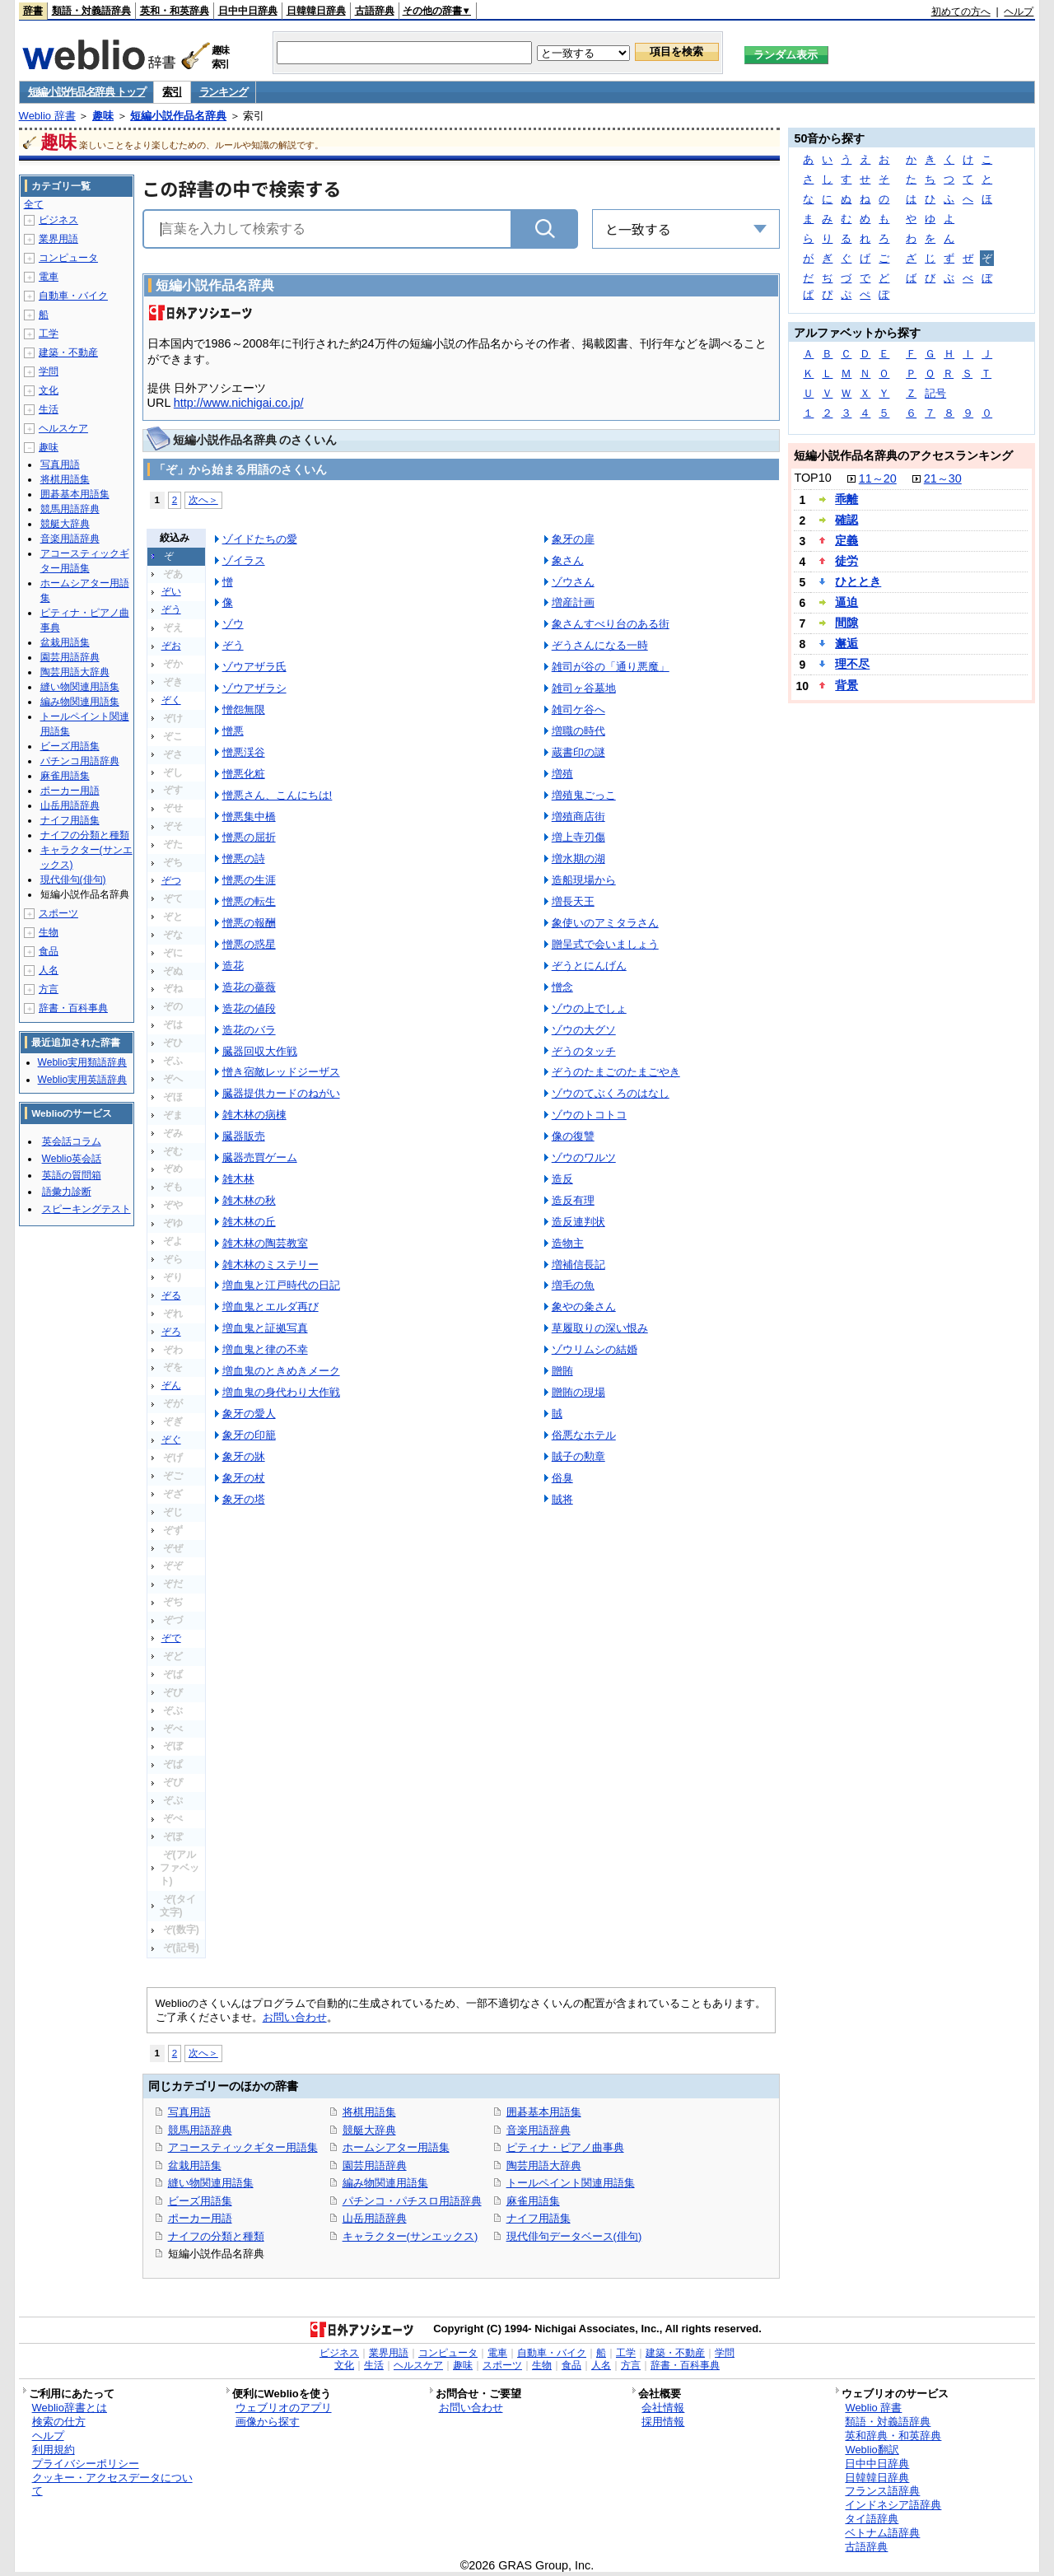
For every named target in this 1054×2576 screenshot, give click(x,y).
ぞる (171, 1295)
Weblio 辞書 (47, 116)
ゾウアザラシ (254, 688)
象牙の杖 (243, 1478)
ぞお (171, 645)
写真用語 (189, 2112)
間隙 (846, 622)
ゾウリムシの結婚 (594, 1349)
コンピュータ (68, 258)
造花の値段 (249, 1008)
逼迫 (846, 602)
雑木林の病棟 (254, 1114)
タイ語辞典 (871, 2519)
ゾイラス (243, 560)
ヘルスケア (63, 428)
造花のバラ (249, 1030)
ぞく (171, 700)
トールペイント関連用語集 (570, 2183)
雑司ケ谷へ (578, 709)
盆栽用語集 (195, 2165)
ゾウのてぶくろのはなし (610, 1093)
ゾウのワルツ (584, 1157)
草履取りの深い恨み (600, 1328)
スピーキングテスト (86, 1209)
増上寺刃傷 (578, 837)
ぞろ (171, 1331)
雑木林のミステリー (270, 1264)
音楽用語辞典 (538, 2130)
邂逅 (846, 643)
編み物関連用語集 (385, 2183)
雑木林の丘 (249, 1222)
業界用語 (58, 239)
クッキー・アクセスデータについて (112, 2484)
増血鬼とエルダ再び (270, 1306)
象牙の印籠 (249, 1435)
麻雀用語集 (533, 2201)
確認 (846, 519)
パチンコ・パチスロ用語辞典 (412, 2201)
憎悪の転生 (249, 901)
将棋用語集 (369, 2112)
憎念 (562, 987)
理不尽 (852, 663)
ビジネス (58, 220)
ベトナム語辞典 (882, 2533)
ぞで (171, 1638)
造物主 (568, 1243)
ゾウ (233, 624)
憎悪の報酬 (249, 923)
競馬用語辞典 (200, 2130)
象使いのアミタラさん (605, 923)
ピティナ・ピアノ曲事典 (565, 2147)
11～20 (878, 478)
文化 (48, 390)
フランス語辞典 (882, 2491)
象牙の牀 (243, 1456)
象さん (568, 560)
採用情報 (662, 2421)
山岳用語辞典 (375, 2218)
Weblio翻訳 (871, 2449)
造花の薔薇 (249, 987)
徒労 (846, 560)
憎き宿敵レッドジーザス (281, 1072)
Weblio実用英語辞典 (82, 1079)
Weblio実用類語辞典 (82, 1062)
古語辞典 (374, 11)
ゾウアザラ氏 (254, 666)
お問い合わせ (295, 2017)
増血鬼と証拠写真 (265, 1328)
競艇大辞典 (369, 2130)
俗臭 (562, 1478)
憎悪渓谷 (243, 752)
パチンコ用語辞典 (79, 761)
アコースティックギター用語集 (243, 2147)
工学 (48, 333)
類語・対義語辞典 (91, 11)
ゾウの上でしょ (589, 1008)
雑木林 (238, 1179)
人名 (48, 970)
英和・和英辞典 (174, 11)
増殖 (562, 774)
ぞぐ (171, 1439)
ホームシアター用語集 (396, 2147)
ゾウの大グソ (584, 1030)
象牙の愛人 (249, 1413)
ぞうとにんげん (589, 965)
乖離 (846, 499)
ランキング (223, 92)
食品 (48, 951)
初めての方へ (961, 11)
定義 (846, 540)
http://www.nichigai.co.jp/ (239, 402)
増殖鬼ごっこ (584, 795)
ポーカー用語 (200, 2218)
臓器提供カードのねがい (281, 1093)
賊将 (562, 1499)
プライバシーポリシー (85, 2463)
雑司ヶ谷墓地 (584, 688)
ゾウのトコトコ (589, 1114)
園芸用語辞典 (375, 2165)
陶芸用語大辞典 (543, 2165)
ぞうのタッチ (584, 1051)
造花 (233, 965)
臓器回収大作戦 (259, 1051)
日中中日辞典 (247, 11)
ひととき (858, 581)
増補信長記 (578, 1264)
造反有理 (573, 1200)
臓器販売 (243, 1136)
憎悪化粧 (243, 774)
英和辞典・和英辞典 (893, 2435)
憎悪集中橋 (249, 816)
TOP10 (812, 477)
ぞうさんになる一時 (600, 645)
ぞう (171, 609)
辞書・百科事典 (73, 1008)
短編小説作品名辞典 (178, 116)
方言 (48, 989)
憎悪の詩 (243, 858)
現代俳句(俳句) (73, 879)
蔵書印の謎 (578, 752)
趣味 (103, 116)
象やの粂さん (584, 1306)
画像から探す (268, 2421)
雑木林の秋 (249, 1200)
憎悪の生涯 (249, 880)
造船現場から (584, 880)
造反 (562, 1179)
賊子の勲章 (578, 1456)
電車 (48, 276)
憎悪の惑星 (249, 944)
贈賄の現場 (578, 1392)
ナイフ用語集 (538, 2218)
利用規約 (53, 2449)
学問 (48, 371)
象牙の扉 (573, 539)
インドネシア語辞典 (893, 2505)
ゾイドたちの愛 (259, 539)
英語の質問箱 (71, 1175)
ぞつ (171, 880)
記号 (935, 393)
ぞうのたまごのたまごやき (616, 1072)
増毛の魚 (573, 1285)
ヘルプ (1018, 11)
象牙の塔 (243, 1499)
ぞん (171, 1385)
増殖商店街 (578, 816)
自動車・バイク (73, 295)
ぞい (171, 591)
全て (34, 204)
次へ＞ (203, 499)
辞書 (33, 11)
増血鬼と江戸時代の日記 (281, 1285)
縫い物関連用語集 (211, 2183)
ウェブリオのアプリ (284, 2407)
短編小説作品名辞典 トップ (87, 92)
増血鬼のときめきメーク (281, 1371)
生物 (48, 932)
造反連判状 (578, 1222)
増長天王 (573, 901)
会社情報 (662, 2407)
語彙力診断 (66, 1191)
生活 (48, 409)
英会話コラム (71, 1141)
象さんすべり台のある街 (610, 624)
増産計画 (573, 602)
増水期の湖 (578, 858)
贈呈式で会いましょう (605, 944)
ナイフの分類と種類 (216, 2236)
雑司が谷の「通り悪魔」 (610, 666)
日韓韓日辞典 (316, 11)
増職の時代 (578, 731)
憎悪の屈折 (249, 837)
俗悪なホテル (584, 1435)
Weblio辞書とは (69, 2407)
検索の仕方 (59, 2421)
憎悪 (233, 731)
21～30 (943, 478)
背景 (846, 685)
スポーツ (58, 913)
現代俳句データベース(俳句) (574, 2236)
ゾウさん (573, 582)
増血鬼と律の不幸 (265, 1349)
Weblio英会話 (71, 1158)
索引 (171, 92)
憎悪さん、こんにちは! (277, 795)
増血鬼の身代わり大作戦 (281, 1392)
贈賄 (562, 1371)
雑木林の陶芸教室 (265, 1243)
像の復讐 (573, 1136)
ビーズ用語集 (200, 2201)
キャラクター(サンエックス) (410, 2236)
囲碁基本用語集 (543, 2112)
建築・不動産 (68, 352)
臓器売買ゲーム (259, 1157)
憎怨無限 (243, 709)
